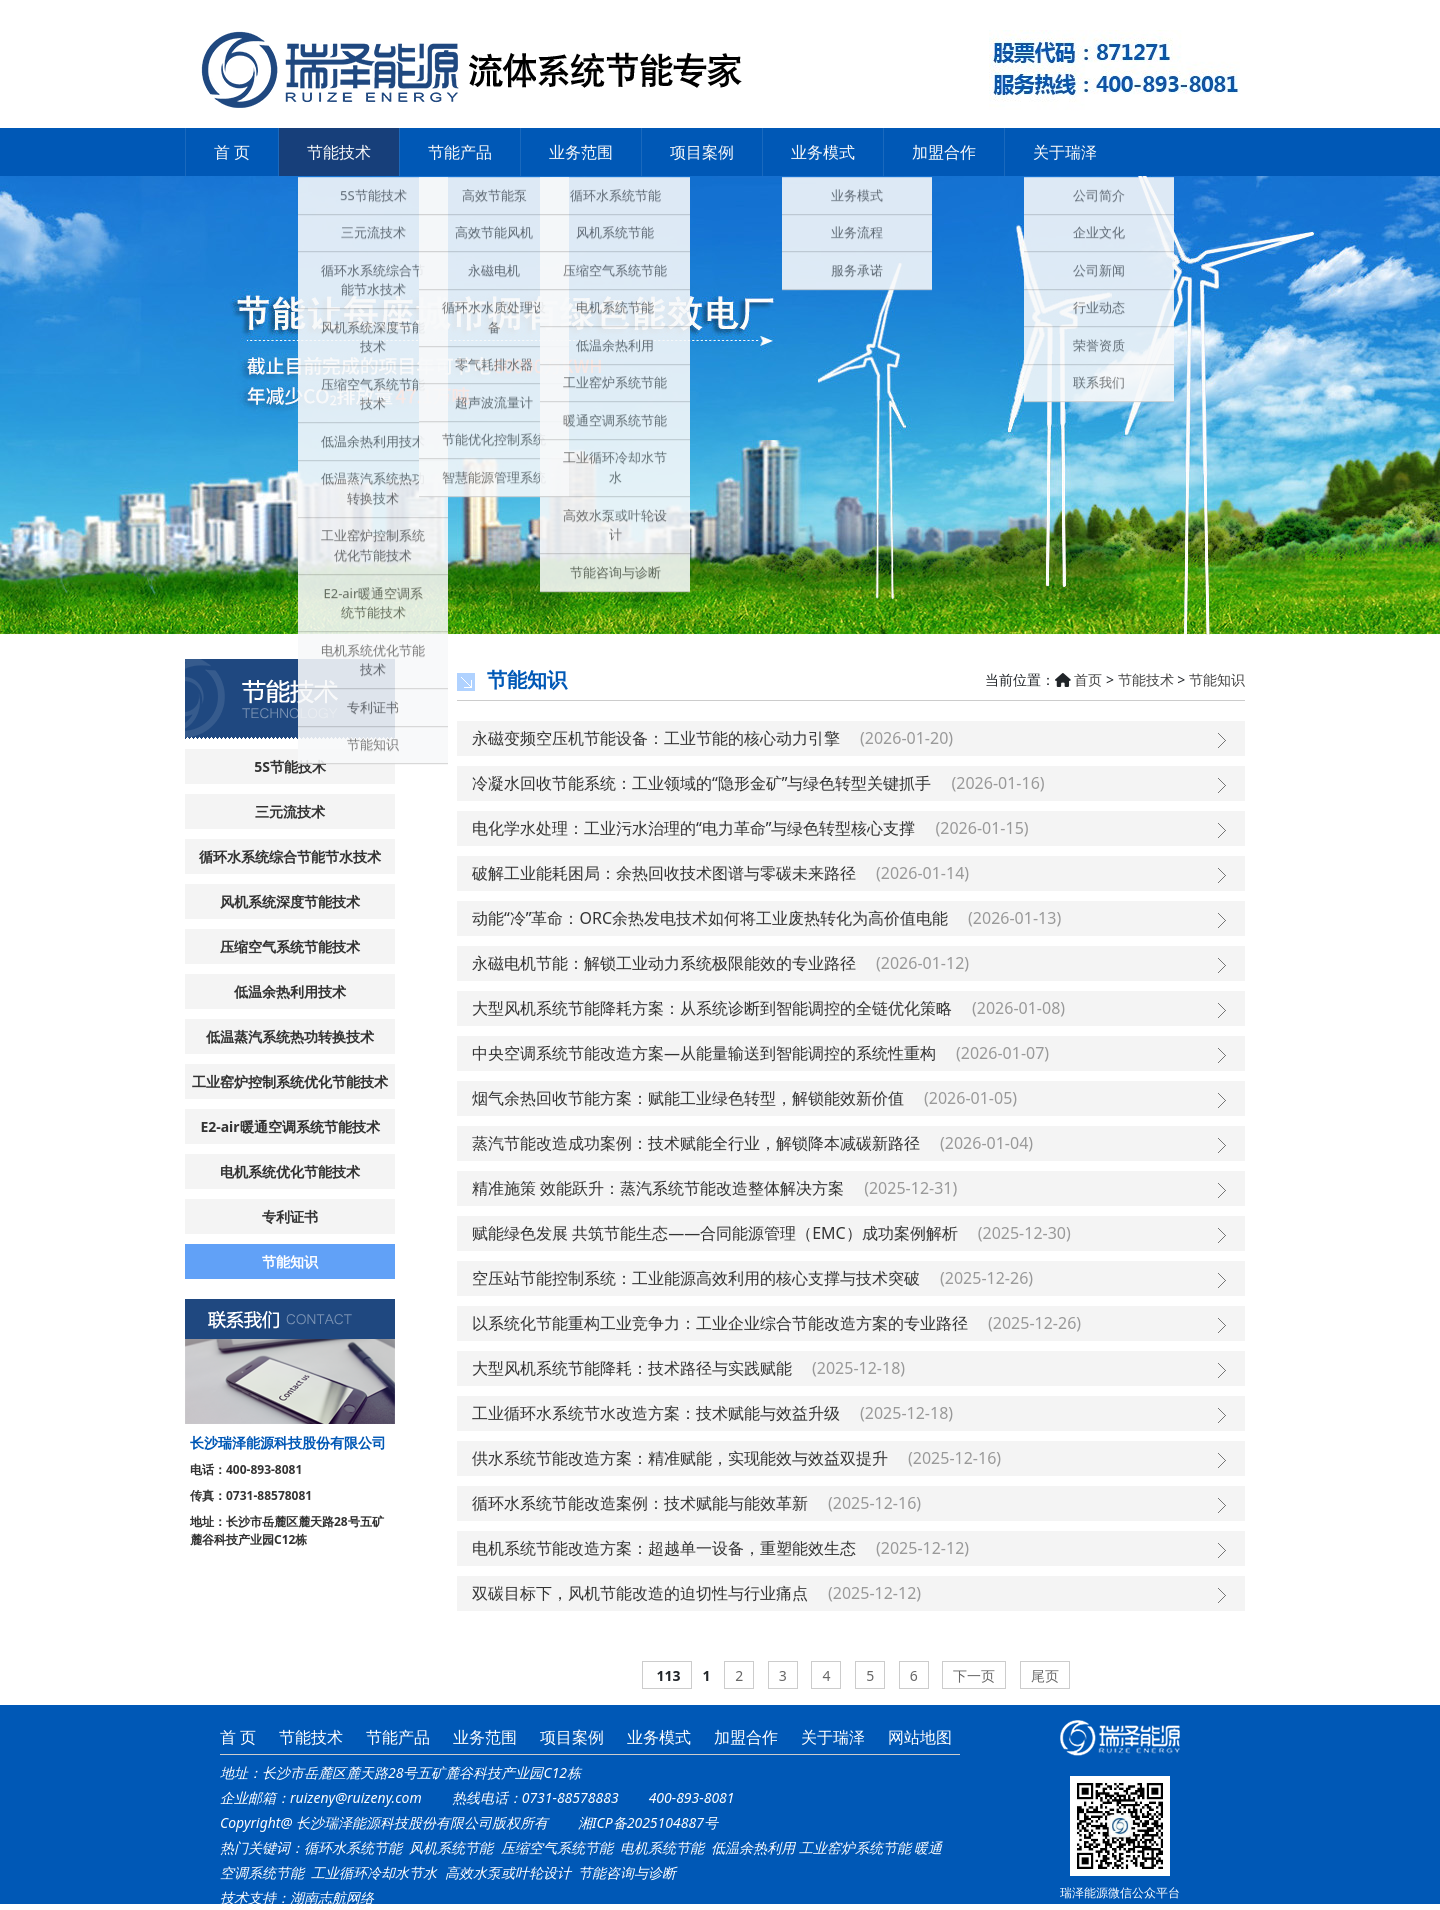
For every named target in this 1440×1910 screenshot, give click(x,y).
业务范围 (581, 152)
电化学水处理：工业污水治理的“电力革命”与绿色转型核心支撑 (694, 828)
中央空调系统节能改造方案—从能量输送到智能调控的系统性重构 (704, 1053)
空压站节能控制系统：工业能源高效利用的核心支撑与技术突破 (696, 1278)
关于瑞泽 (1065, 152)
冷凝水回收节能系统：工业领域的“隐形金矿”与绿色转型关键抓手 (702, 783)
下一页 (974, 1675)
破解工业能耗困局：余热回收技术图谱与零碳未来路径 (664, 873)
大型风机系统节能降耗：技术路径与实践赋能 (632, 1368)
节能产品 (460, 152)
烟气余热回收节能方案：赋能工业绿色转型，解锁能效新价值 (688, 1098)
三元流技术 (290, 811)
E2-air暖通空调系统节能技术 (289, 1126)
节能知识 (290, 1261)
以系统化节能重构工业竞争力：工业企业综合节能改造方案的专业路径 (720, 1323)
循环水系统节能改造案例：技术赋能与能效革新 (640, 1503)
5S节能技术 (290, 766)
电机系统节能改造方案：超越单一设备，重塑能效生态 (664, 1548)
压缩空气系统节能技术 (290, 946)
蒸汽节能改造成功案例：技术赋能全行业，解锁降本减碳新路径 (696, 1143)
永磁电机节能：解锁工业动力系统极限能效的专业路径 (664, 963)
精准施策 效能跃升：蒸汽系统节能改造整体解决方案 (658, 1188)
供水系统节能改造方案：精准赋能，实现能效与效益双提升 (680, 1458)
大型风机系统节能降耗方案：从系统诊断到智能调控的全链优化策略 (712, 1008)
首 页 (232, 152)
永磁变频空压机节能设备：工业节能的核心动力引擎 (656, 738)
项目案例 (702, 152)
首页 (1088, 679)
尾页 (1045, 1675)
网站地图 (920, 1737)
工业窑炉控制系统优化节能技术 (290, 1081)
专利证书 (290, 1216)
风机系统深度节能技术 (290, 901)
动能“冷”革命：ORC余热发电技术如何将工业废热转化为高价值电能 (710, 918)
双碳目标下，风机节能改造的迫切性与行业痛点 (640, 1593)
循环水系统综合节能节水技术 (290, 856)
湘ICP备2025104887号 (648, 1822)
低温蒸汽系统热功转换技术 (290, 1036)
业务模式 (823, 152)
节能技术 (339, 152)
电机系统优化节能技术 (290, 1171)
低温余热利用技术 (290, 991)
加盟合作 (944, 152)
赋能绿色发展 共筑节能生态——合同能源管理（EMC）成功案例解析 (715, 1233)
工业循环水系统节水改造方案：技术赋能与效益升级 (656, 1413)
